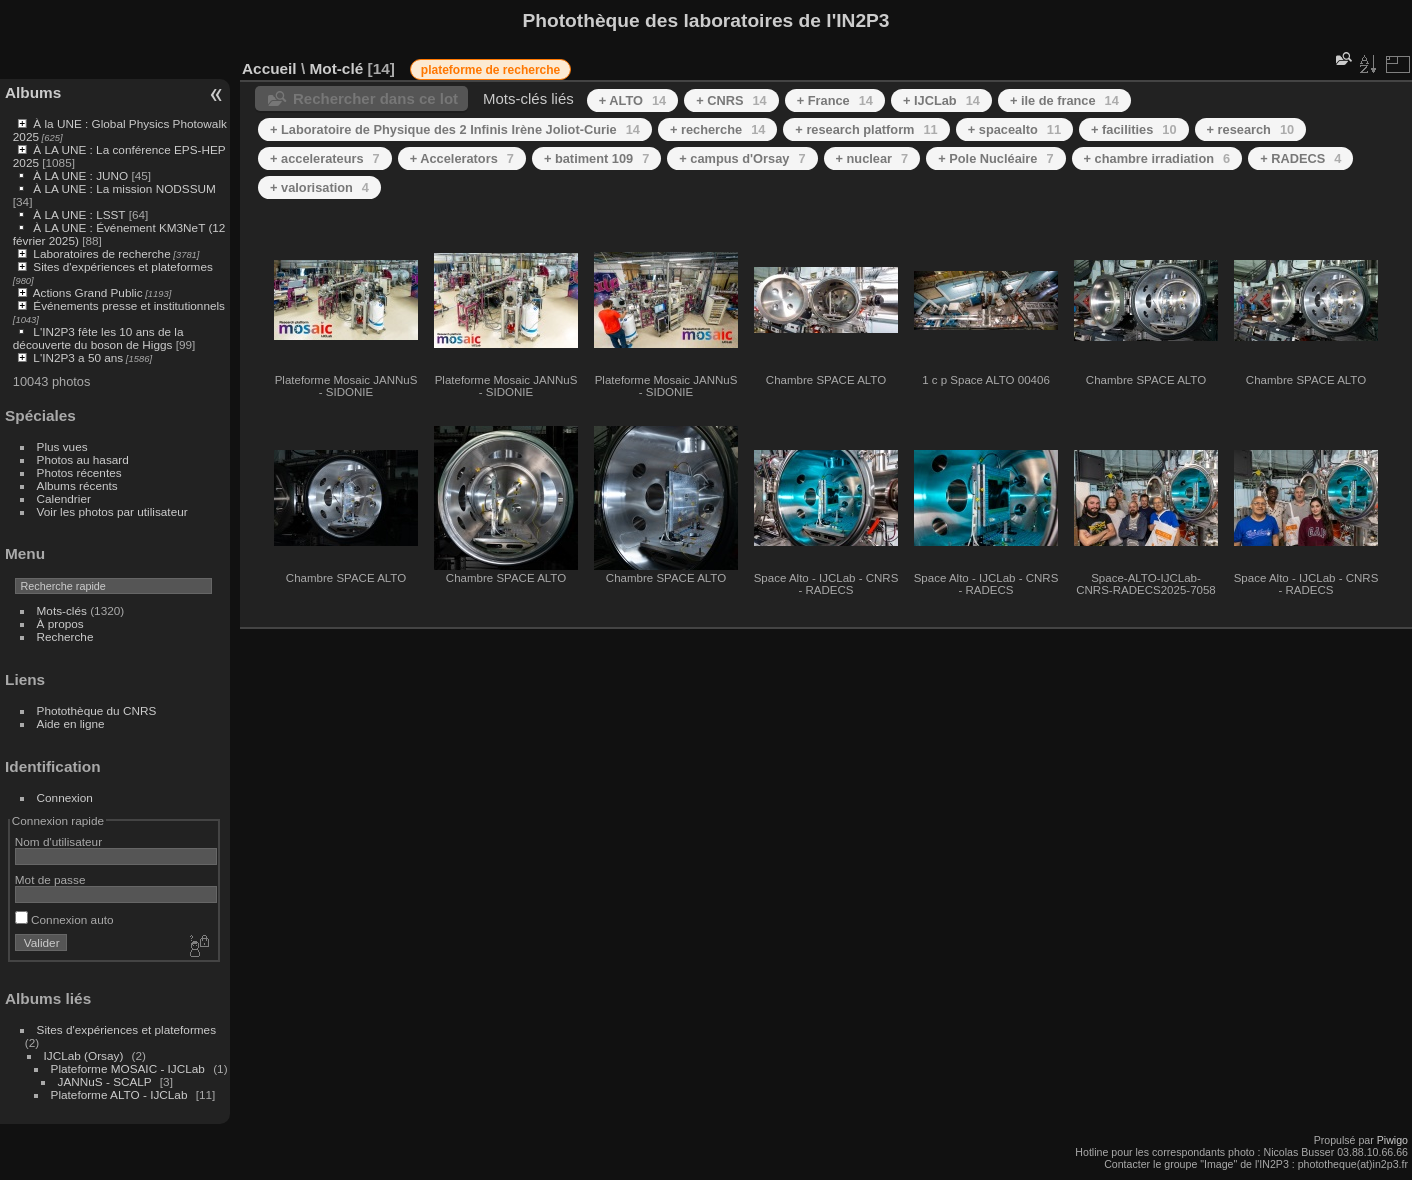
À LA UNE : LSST (79, 214)
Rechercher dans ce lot (375, 98)
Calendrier (64, 498)
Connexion (65, 797)
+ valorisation (319, 187)
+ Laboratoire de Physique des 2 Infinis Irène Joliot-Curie (455, 129)
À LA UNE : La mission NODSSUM (124, 188)
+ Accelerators (462, 158)
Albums (33, 92)
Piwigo (1392, 1140)
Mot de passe (50, 879)
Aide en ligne (71, 723)
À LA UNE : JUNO (82, 175)
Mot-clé (336, 68)
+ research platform (866, 129)
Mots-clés (62, 610)
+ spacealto (1014, 129)
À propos (60, 623)
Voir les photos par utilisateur (112, 511)
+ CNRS (731, 100)
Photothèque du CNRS (97, 710)
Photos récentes (79, 472)
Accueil (269, 68)
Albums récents (77, 485)
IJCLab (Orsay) (84, 1055)
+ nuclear (872, 158)
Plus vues (62, 446)
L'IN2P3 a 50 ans (78, 357)
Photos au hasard (83, 459)
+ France (835, 100)
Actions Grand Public (88, 292)
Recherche (65, 636)
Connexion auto (64, 919)
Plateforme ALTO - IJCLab (119, 1094)
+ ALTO (632, 100)
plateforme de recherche (490, 70)
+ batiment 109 (596, 158)
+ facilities (1133, 129)
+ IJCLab (941, 100)
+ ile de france (1064, 100)
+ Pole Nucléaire (995, 158)
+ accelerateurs (325, 158)
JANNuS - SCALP (105, 1081)
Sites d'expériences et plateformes (122, 266)
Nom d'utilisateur (58, 841)
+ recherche (717, 129)
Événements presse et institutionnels (129, 305)
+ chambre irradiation (1157, 158)
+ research (1251, 129)
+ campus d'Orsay (742, 158)
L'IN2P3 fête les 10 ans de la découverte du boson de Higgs (98, 338)
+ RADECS (1300, 158)
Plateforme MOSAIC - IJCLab (128, 1068)
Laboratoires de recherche (101, 253)
